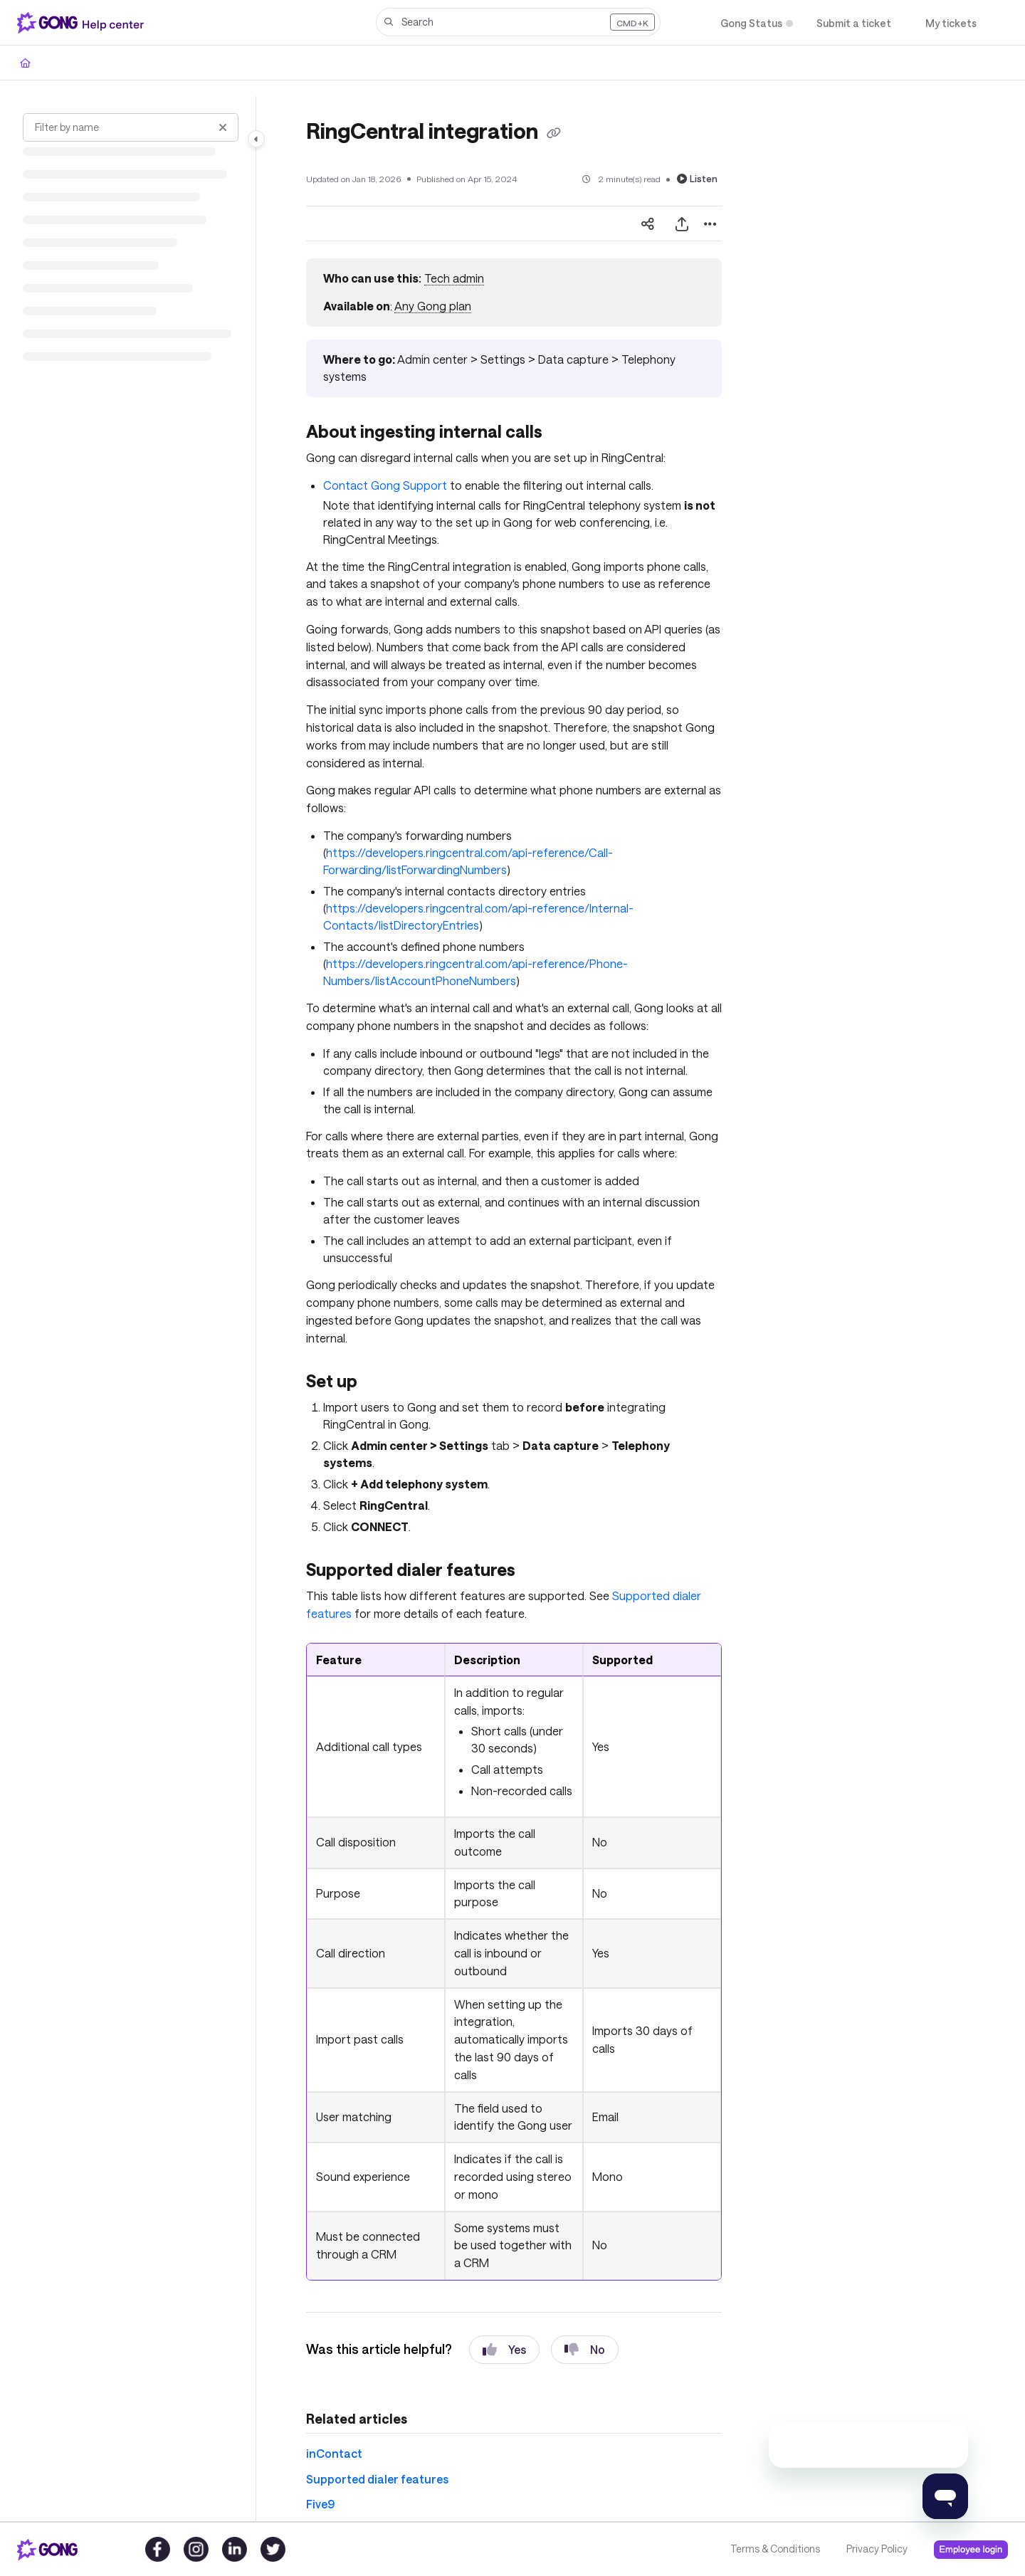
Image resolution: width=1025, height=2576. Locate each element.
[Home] (25, 63)
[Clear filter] (222, 127)
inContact (334, 2453)
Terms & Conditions (775, 2549)
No (584, 2350)
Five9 (320, 2504)
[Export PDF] (682, 223)
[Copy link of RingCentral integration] (553, 133)
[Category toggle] (256, 138)
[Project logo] (83, 22)
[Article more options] (710, 223)
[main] (514, 1309)
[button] (518, 22)
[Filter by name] (130, 127)
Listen (697, 178)
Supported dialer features (377, 2479)
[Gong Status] (751, 23)
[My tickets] (951, 23)
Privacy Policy (877, 2549)
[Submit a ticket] (853, 23)
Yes (504, 2350)
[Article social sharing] (647, 223)
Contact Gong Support (385, 485)
